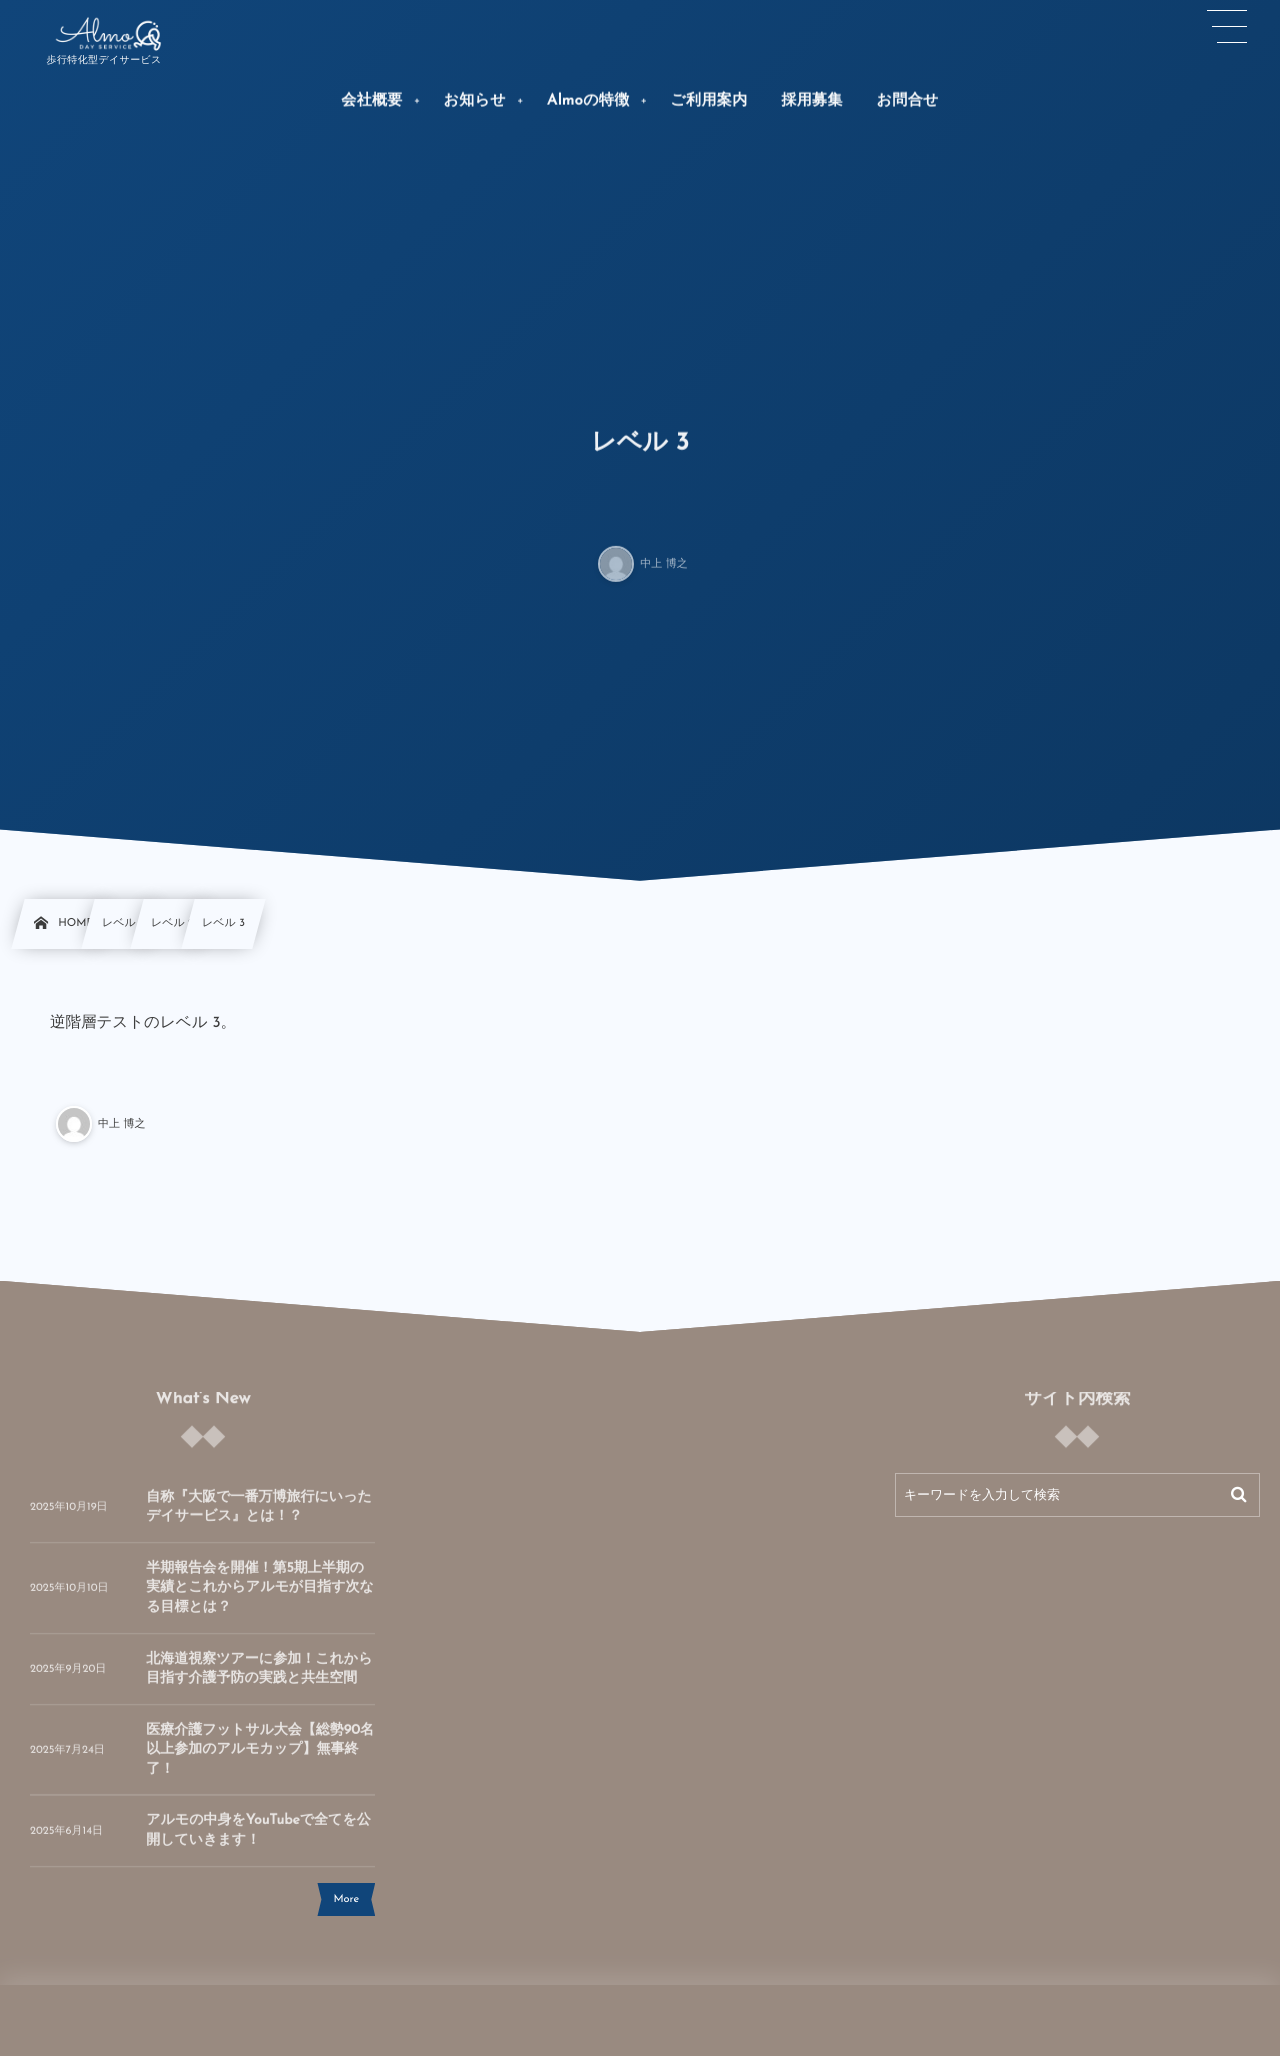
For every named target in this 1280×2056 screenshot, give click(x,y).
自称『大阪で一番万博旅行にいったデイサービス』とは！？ (259, 1517)
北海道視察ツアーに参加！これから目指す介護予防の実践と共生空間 (259, 1679)
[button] (1228, 27)
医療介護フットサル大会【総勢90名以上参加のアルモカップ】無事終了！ (260, 1761)
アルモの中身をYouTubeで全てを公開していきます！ (258, 1841)
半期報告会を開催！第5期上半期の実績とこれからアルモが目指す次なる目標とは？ (260, 1599)
